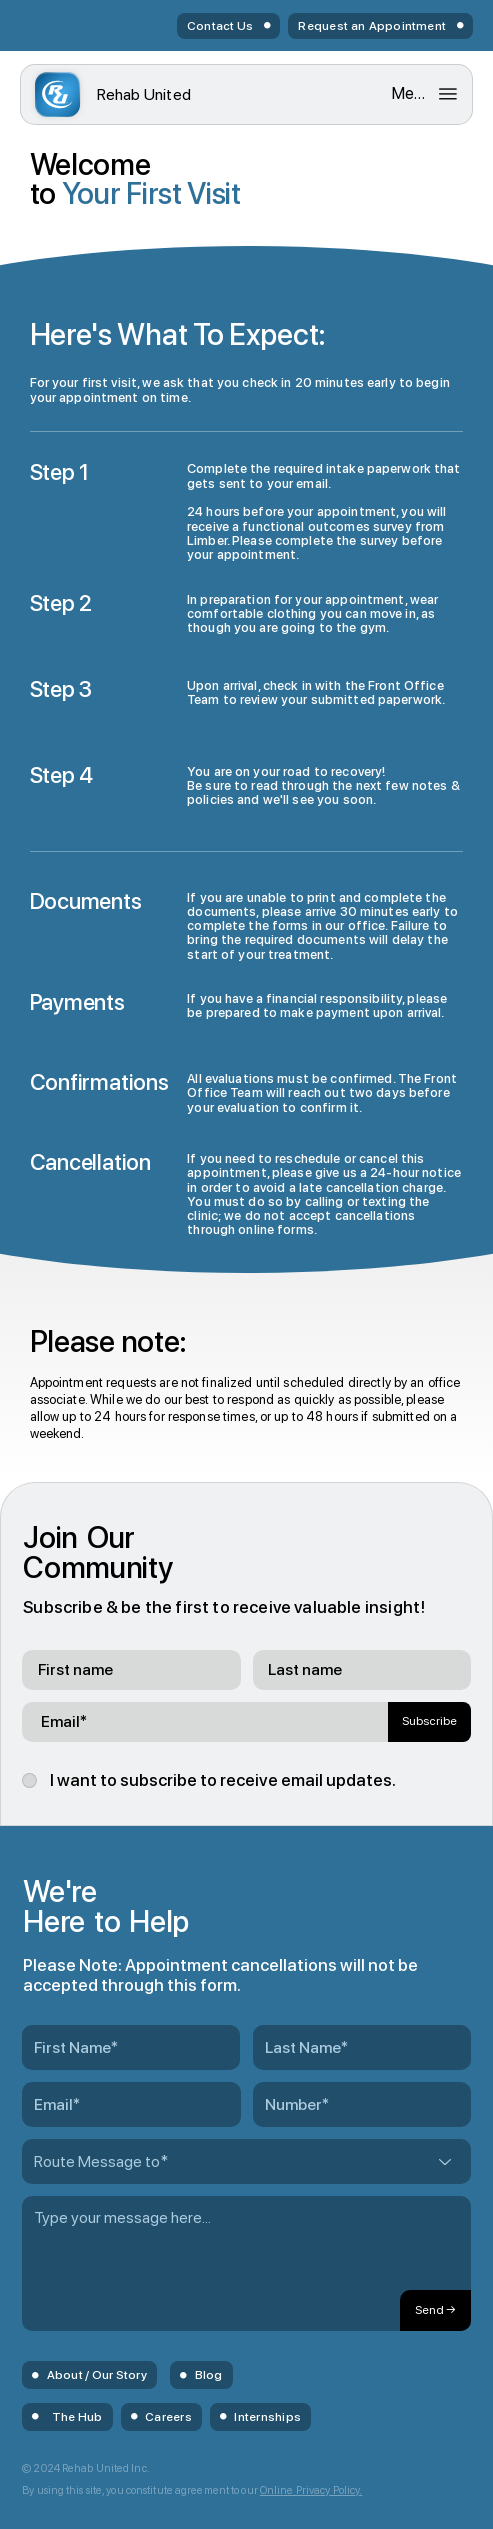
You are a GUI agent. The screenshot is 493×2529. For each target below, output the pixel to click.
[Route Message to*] (246, 2161)
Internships (267, 2417)
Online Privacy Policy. (311, 2490)
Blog (209, 2375)
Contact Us (220, 26)
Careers (168, 2417)
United (144, 94)
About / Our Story (97, 2375)
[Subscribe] (429, 1722)
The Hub (77, 2417)
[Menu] (425, 94)
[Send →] (435, 2310)
